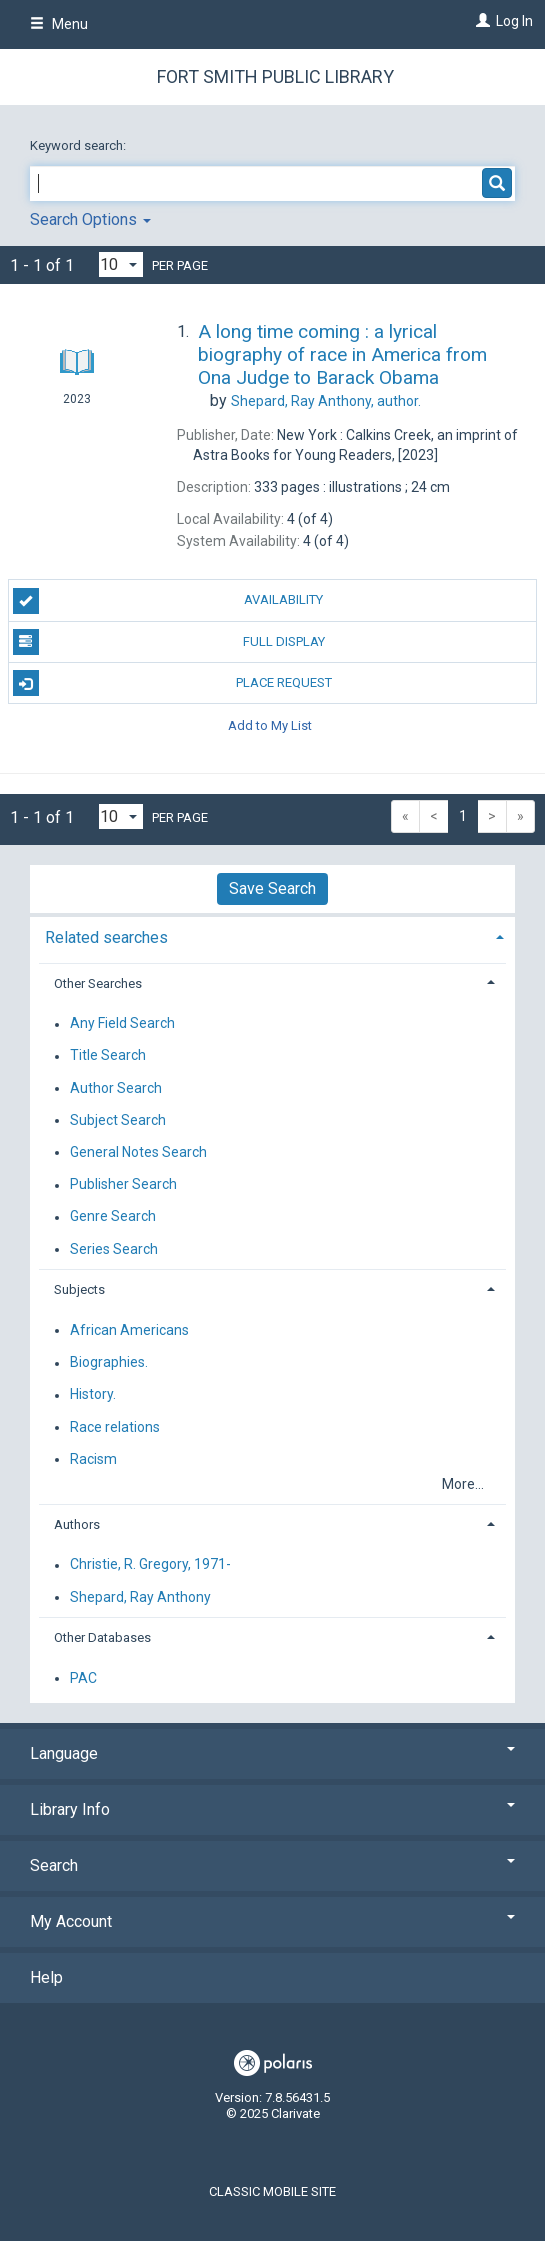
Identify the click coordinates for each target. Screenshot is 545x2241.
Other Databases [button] (102, 1637)
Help (46, 1977)
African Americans (129, 1330)
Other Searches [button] (98, 983)
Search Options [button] (90, 219)
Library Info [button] (272, 1809)
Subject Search (118, 1120)
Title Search (108, 1056)
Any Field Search (122, 1024)
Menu (59, 24)
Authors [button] (77, 1524)
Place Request (172, 683)
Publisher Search (123, 1185)
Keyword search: (79, 145)
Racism (93, 1459)
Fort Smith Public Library (275, 76)
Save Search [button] (272, 888)
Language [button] (272, 1753)
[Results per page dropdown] (121, 264)
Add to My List (270, 724)
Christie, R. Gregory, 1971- (150, 1565)
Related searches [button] (106, 937)
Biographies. (109, 1363)
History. (93, 1395)
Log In (514, 21)
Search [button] (272, 1865)
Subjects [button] (79, 1289)
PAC (83, 1678)
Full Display (169, 642)
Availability (168, 601)
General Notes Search (138, 1152)
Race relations (115, 1427)
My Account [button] (272, 1921)
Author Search (116, 1088)
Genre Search (113, 1217)
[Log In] (480, 21)
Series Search (114, 1249)
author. (326, 401)
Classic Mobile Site (272, 2191)
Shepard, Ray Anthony (140, 1597)
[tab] (272, 935)
